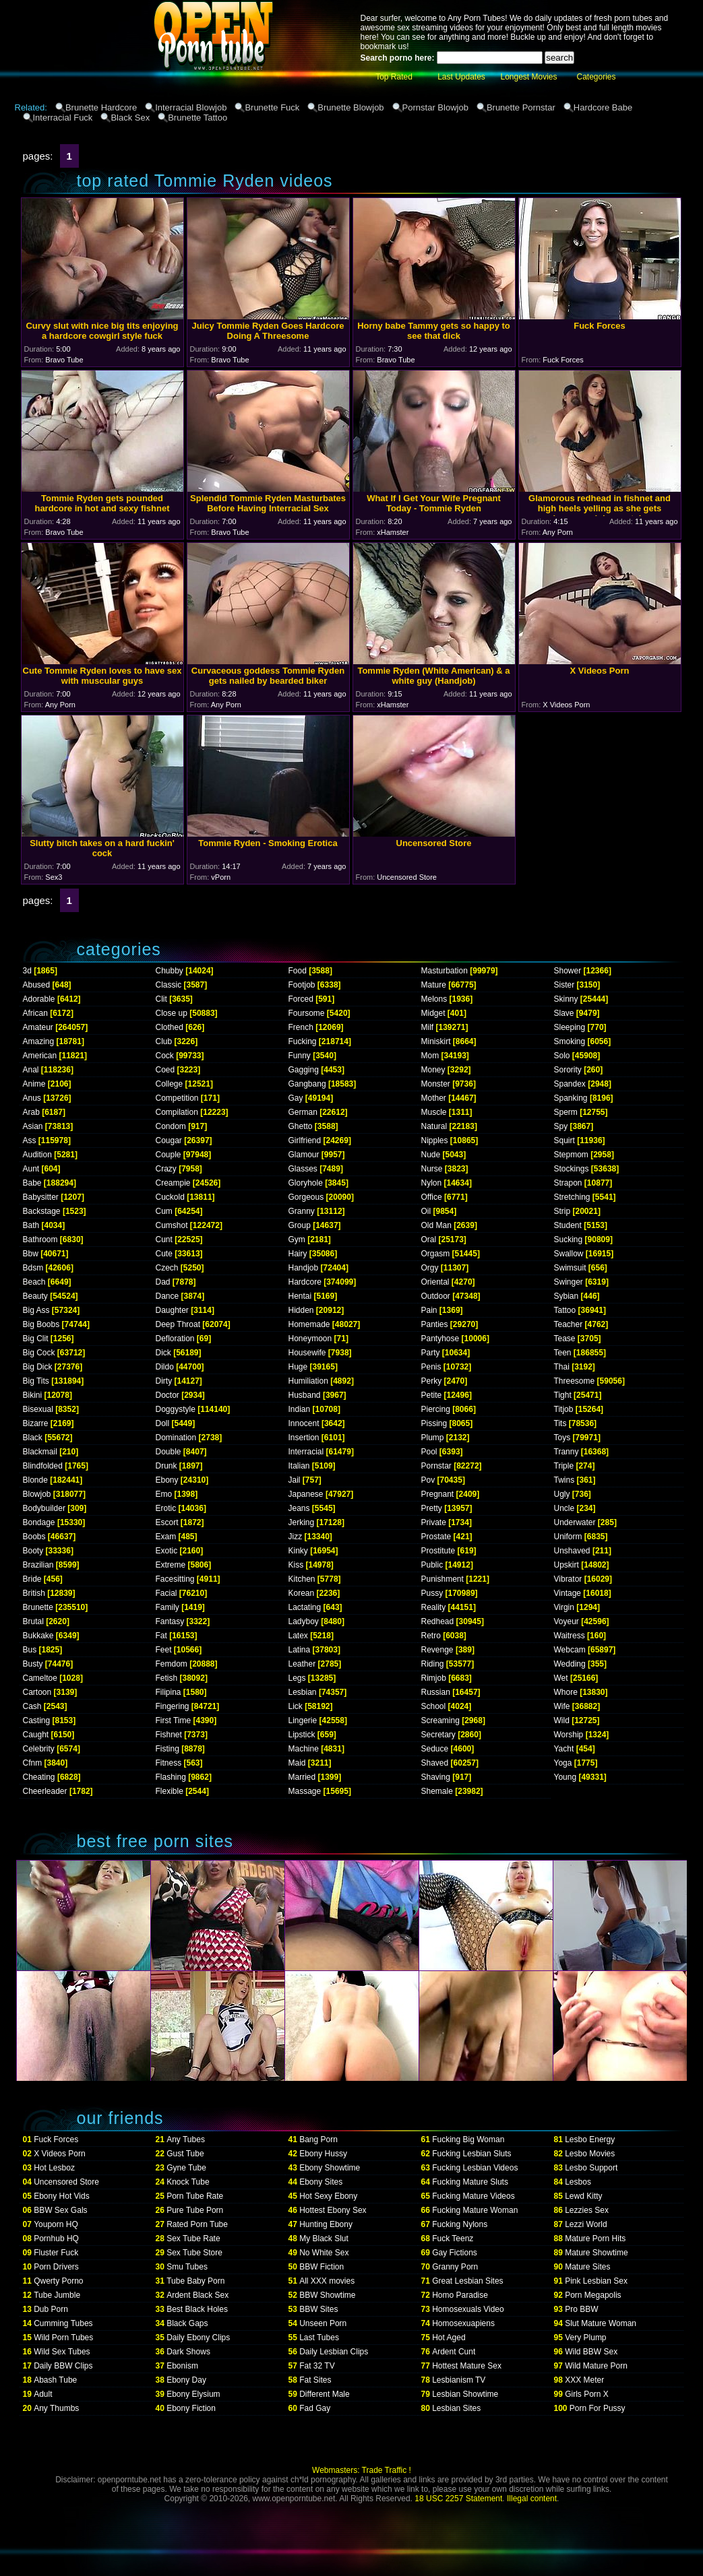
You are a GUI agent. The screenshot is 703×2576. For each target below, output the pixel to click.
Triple (564, 1466)
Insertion (303, 1437)
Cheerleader (45, 1791)
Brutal (33, 1621)
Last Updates (461, 77)
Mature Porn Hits (595, 2238)
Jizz (295, 1536)
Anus (32, 1098)
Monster (435, 1084)
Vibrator (568, 1579)
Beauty (35, 1296)
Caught (36, 1734)
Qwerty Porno (58, 2281)
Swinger (568, 1282)
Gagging (303, 1069)
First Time (173, 1720)
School (433, 1706)
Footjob (301, 985)
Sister (564, 985)
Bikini (32, 1395)
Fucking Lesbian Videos (475, 2167)
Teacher (568, 1324)
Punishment (442, 1579)
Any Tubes (185, 2139)
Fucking (302, 1041)
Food (297, 970)
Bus (30, 1649)
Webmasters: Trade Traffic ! (361, 2470)
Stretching (572, 1197)
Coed (165, 1069)
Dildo (165, 1367)
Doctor (167, 1395)
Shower (568, 970)
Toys (562, 1437)
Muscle (434, 1112)
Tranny (566, 1451)
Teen (563, 1352)
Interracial (306, 1451)
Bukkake (38, 1635)
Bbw (30, 1253)
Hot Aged (448, 2337)
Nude (431, 1154)
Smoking (570, 1041)
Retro (431, 1635)
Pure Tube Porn (194, 2210)
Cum (164, 1211)
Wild (562, 1720)
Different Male (324, 2394)
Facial (166, 1593)
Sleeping (570, 1027)
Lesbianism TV (458, 2380)
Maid (297, 1763)
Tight (563, 1395)
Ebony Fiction (191, 2408)
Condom (171, 1126)
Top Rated (393, 77)
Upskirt (566, 1565)
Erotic (166, 1508)
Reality (433, 1607)
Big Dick (38, 1367)
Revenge (437, 1649)
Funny (299, 1055)
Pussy (432, 1593)
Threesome (574, 1381)
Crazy (166, 1168)
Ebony (167, 1480)
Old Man (436, 1225)
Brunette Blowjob (350, 107)
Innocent (303, 1423)
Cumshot (172, 1225)
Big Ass (36, 1310)
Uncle (564, 1508)
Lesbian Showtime (465, 2394)
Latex (298, 1635)
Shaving (435, 1777)
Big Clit (36, 1338)
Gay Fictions (454, 2252)
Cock (165, 1055)
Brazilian (38, 1565)
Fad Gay (314, 2408)
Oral (429, 1239)
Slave (564, 1013)
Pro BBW (581, 2309)
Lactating (305, 1607)
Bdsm (33, 1268)
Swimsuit (570, 1268)
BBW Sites (318, 2309)
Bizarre (36, 1423)
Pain (429, 1310)
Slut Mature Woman (600, 2323)
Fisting (167, 1748)
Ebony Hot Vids (62, 2196)
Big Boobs (41, 1324)
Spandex (570, 1084)
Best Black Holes (197, 2309)
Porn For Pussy (597, 2408)
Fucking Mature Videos (473, 2196)
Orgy (430, 1268)
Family (167, 1607)
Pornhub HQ (56, 2238)
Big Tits (36, 1381)
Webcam (570, 1649)
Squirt (564, 1140)
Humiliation (308, 1381)
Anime (34, 1084)
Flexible (169, 1791)
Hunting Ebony (326, 2224)
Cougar (169, 1140)
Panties (434, 1324)
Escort (167, 1522)
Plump (432, 1437)
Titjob (564, 1409)
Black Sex (130, 117)
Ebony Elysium (193, 2394)
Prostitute (438, 1550)
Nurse (432, 1168)
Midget (433, 1013)
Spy (561, 1126)
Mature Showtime (596, 2252)
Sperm (566, 1112)
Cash (32, 1706)
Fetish (167, 1678)
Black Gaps (187, 2323)
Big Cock (39, 1352)
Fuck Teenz (452, 2238)
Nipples (434, 1140)
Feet (164, 1649)
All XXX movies (327, 2281)
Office (431, 1197)
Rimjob (433, 1678)
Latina (299, 1649)
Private (433, 1522)
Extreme (171, 1565)
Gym (296, 1239)
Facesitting (175, 1579)
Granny (301, 1211)
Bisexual (38, 1409)
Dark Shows (188, 2351)
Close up (171, 1013)
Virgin (564, 1607)
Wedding (570, 1664)
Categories (595, 77)
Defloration (175, 1338)
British (34, 1593)
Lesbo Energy (590, 2139)
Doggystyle (175, 1409)
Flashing (171, 1777)
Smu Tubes (187, 2267)
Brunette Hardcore (101, 107)
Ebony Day (186, 2380)
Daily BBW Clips (63, 2366)
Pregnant (437, 1494)
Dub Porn (51, 2309)
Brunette (38, 1607)
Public (432, 1565)
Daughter (172, 1310)
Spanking (571, 1098)
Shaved (435, 1763)
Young (565, 1777)
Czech (167, 1268)
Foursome (306, 1013)
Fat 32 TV (316, 2366)
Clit (161, 999)
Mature (433, 985)
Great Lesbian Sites (467, 2281)
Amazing (39, 1041)
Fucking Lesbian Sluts (471, 2153)
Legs (297, 1678)
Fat (161, 1635)
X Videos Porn (60, 2153)
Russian (435, 1692)
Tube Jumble (57, 2295)
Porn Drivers (56, 2267)
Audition (37, 1154)
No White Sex (323, 2252)
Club (164, 1041)
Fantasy (170, 1621)
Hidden (301, 1310)
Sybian (566, 1296)
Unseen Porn (322, 2323)
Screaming (440, 1720)
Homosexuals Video (468, 2309)
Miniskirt (436, 1041)
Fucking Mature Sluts (470, 2182)
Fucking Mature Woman (475, 2210)
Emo (164, 1494)
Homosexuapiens (463, 2323)
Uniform (568, 1536)
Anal (31, 1069)
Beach (34, 1282)
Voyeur (566, 1621)
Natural (434, 1126)
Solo (562, 1055)
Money (433, 1069)
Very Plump (585, 2337)
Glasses (302, 1168)
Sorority (568, 1069)
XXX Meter (584, 2380)
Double (168, 1451)
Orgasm (435, 1253)
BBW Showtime (327, 2295)
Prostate (436, 1536)
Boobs (34, 1536)
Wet (561, 1678)
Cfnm (32, 1763)
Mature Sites (587, 2267)
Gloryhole (305, 1183)
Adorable (39, 999)
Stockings (571, 1168)
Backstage (42, 1211)
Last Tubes (319, 2337)
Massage (305, 1791)
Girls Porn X (587, 2394)
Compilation (177, 1112)
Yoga (563, 1763)
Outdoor (435, 1296)
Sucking (568, 1239)
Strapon (568, 1183)
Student (568, 1225)
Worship (569, 1734)
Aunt (31, 1168)
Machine (303, 1748)
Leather (302, 1664)
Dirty (164, 1381)
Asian (33, 1126)
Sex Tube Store (194, 2252)
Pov (428, 1480)
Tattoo (565, 1310)
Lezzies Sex (587, 2210)
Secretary (438, 1734)
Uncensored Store (66, 2182)
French (300, 1027)
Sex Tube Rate (193, 2238)
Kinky (298, 1550)
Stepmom (571, 1154)
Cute (164, 1253)
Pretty (431, 1508)
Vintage (567, 1593)
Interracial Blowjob (190, 107)
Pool (429, 1451)
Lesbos (578, 2182)
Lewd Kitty (583, 2196)
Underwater (575, 1522)
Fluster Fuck (56, 2252)
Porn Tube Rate (194, 2196)
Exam (166, 1536)
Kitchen (301, 1579)
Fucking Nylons (459, 2224)
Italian (299, 1466)
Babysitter (41, 1197)
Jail (294, 1480)
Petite (431, 1395)
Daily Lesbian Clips (333, 2351)
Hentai (300, 1296)
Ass (29, 1140)
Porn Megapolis (593, 2295)
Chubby (169, 970)
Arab (31, 1112)
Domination (176, 1437)
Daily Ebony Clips (198, 2337)
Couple (168, 1154)
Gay (295, 1098)
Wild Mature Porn (596, 2366)
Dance (167, 1296)
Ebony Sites (320, 2182)
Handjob (303, 1268)
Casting (37, 1720)
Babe (32, 1183)
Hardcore (305, 1282)
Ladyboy (303, 1621)
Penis (431, 1367)
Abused (37, 985)
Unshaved (572, 1550)
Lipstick (301, 1734)
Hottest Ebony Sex (332, 2210)
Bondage (39, 1522)
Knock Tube (187, 2182)
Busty (33, 1664)
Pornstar (436, 1466)
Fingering (172, 1706)
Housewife (307, 1352)
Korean (301, 1593)
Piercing (435, 1409)
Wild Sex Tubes (62, 2351)
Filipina (168, 1692)
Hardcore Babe (603, 107)
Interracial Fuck (63, 117)
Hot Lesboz (54, 2167)
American (40, 1055)
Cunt (164, 1239)
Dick (163, 1352)
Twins (564, 1480)
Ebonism (182, 2366)
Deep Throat (178, 1324)
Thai (562, 1367)
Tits (560, 1423)
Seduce (435, 1748)
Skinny (566, 999)
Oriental (435, 1282)
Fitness (169, 1763)
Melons (434, 999)
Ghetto (300, 1126)
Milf (427, 1027)
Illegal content (532, 2498)
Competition (177, 1098)
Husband (304, 1395)
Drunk (166, 1466)
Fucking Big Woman (468, 2139)
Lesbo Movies (590, 2153)
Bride (32, 1579)
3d (27, 970)
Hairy (297, 1253)
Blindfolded (43, 1466)
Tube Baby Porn (195, 2281)
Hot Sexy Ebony (328, 2196)
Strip (562, 1211)
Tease (565, 1338)
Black (32, 1437)
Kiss (296, 1565)
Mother (433, 1098)
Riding (432, 1664)
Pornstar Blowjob (435, 107)
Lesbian (302, 1692)
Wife (562, 1706)
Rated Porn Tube (197, 2224)
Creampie (173, 1183)
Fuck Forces (56, 2139)
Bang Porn (318, 2139)
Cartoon (37, 1692)
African (35, 1013)
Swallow (569, 1253)
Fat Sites (315, 2380)
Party (430, 1352)
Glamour (303, 1154)
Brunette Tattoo (197, 117)
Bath (31, 1225)
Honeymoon (310, 1338)
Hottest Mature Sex (466, 2366)
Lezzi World (586, 2224)
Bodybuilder (44, 1508)
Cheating (39, 1777)
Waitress (569, 1635)
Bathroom (40, 1239)
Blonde (35, 1480)
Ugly (562, 1494)
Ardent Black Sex (197, 2295)
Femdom (171, 1664)
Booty (33, 1550)
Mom (430, 1055)
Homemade (309, 1324)
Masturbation (444, 970)
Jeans (299, 1508)
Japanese (306, 1494)
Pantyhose (440, 1338)
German (302, 1112)
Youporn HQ (56, 2224)
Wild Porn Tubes (63, 2337)
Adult (43, 2394)
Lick (295, 1706)
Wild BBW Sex (591, 2351)
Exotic (167, 1550)
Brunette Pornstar (521, 107)
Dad (163, 1282)
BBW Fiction (321, 2267)
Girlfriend (305, 1140)
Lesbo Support (591, 2167)
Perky (431, 1381)
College (169, 1084)
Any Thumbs (56, 2408)
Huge (298, 1367)
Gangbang (307, 1084)
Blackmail (40, 1451)
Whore (566, 1692)
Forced (300, 999)
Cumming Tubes (63, 2323)
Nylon (431, 1183)
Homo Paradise (460, 2295)
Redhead (437, 1621)
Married (302, 1777)
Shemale (437, 1791)
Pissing (434, 1423)
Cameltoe (40, 1678)
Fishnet (169, 1734)
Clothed (169, 1027)
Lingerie (302, 1720)
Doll (163, 1423)
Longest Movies (528, 77)
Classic (169, 985)
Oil (426, 1211)
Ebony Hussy (323, 2153)
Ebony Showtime (329, 2167)
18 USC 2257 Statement (458, 2498)
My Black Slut (323, 2238)
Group (299, 1225)
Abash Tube (55, 2380)
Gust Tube (185, 2153)
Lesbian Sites (456, 2408)
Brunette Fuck (272, 107)
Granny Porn (455, 2267)
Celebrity (39, 1748)
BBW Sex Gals (60, 2210)
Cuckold (170, 1197)
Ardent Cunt (453, 2351)
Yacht (564, 1748)
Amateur (38, 1027)
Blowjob (37, 1494)
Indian (299, 1409)
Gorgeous (306, 1197)
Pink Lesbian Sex (596, 2281)
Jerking (301, 1522)
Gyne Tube (186, 2167)
